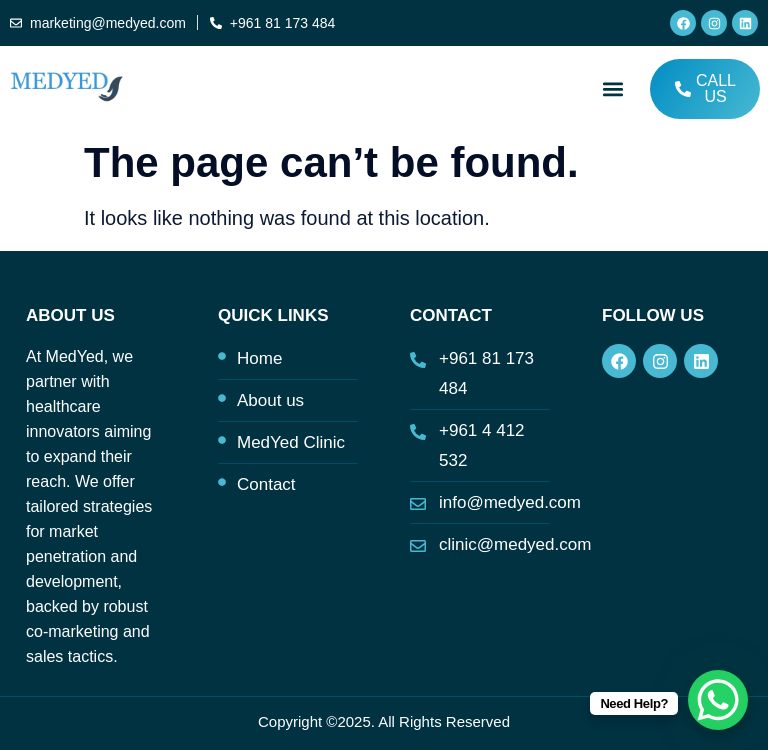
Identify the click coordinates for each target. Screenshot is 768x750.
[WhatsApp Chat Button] (718, 700)
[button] (613, 88)
